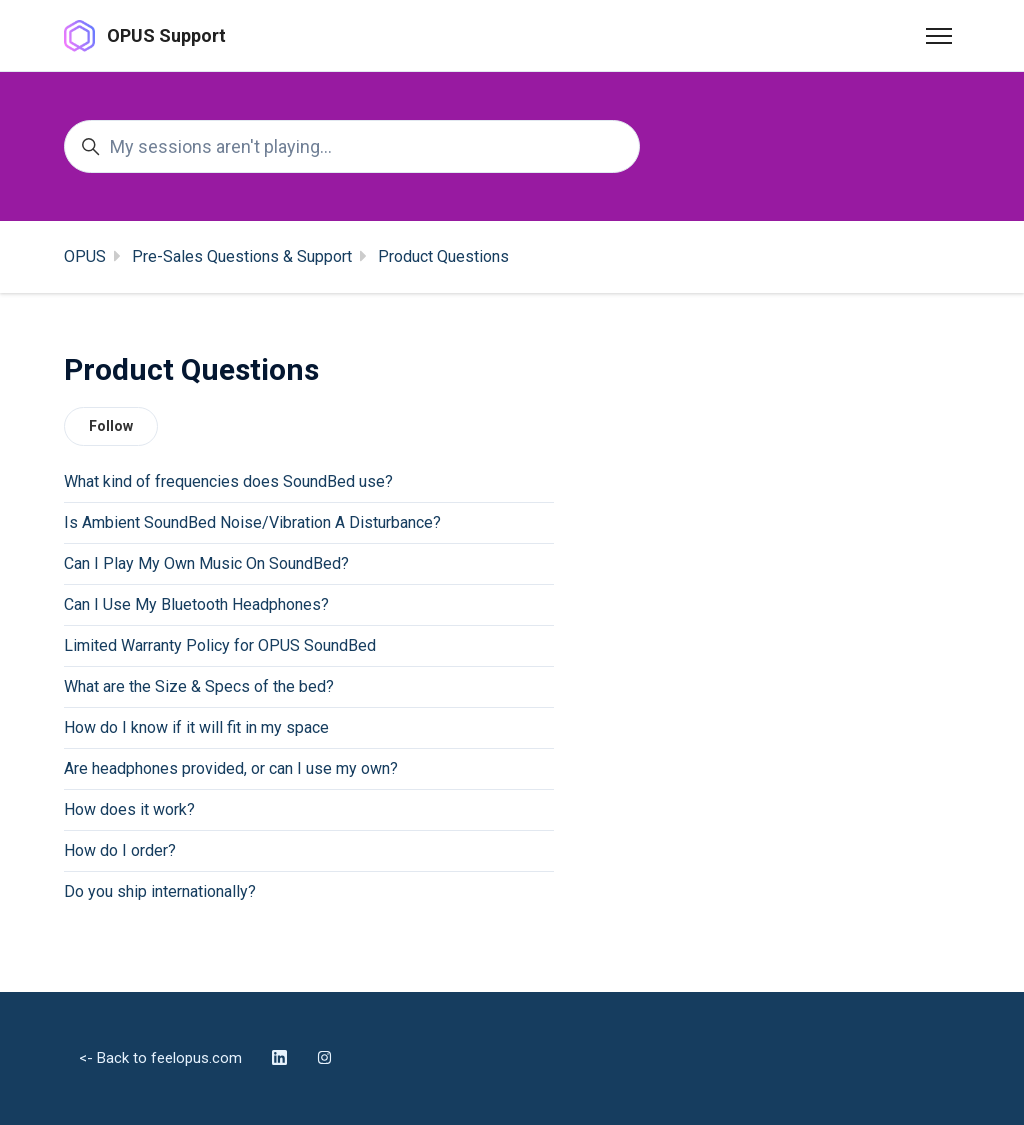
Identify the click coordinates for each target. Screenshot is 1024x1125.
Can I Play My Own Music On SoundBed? (206, 563)
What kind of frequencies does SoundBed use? (228, 481)
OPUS (85, 256)
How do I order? (120, 850)
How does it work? (129, 809)
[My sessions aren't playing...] (352, 146)
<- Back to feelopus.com (160, 1058)
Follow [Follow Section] (111, 426)
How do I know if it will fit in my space (196, 727)
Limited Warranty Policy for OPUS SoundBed (220, 645)
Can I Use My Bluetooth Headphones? (196, 604)
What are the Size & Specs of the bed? (199, 686)
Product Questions (443, 256)
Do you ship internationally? (160, 891)
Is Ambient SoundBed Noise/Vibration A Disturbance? (252, 522)
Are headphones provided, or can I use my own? (231, 768)
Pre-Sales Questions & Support (242, 256)
